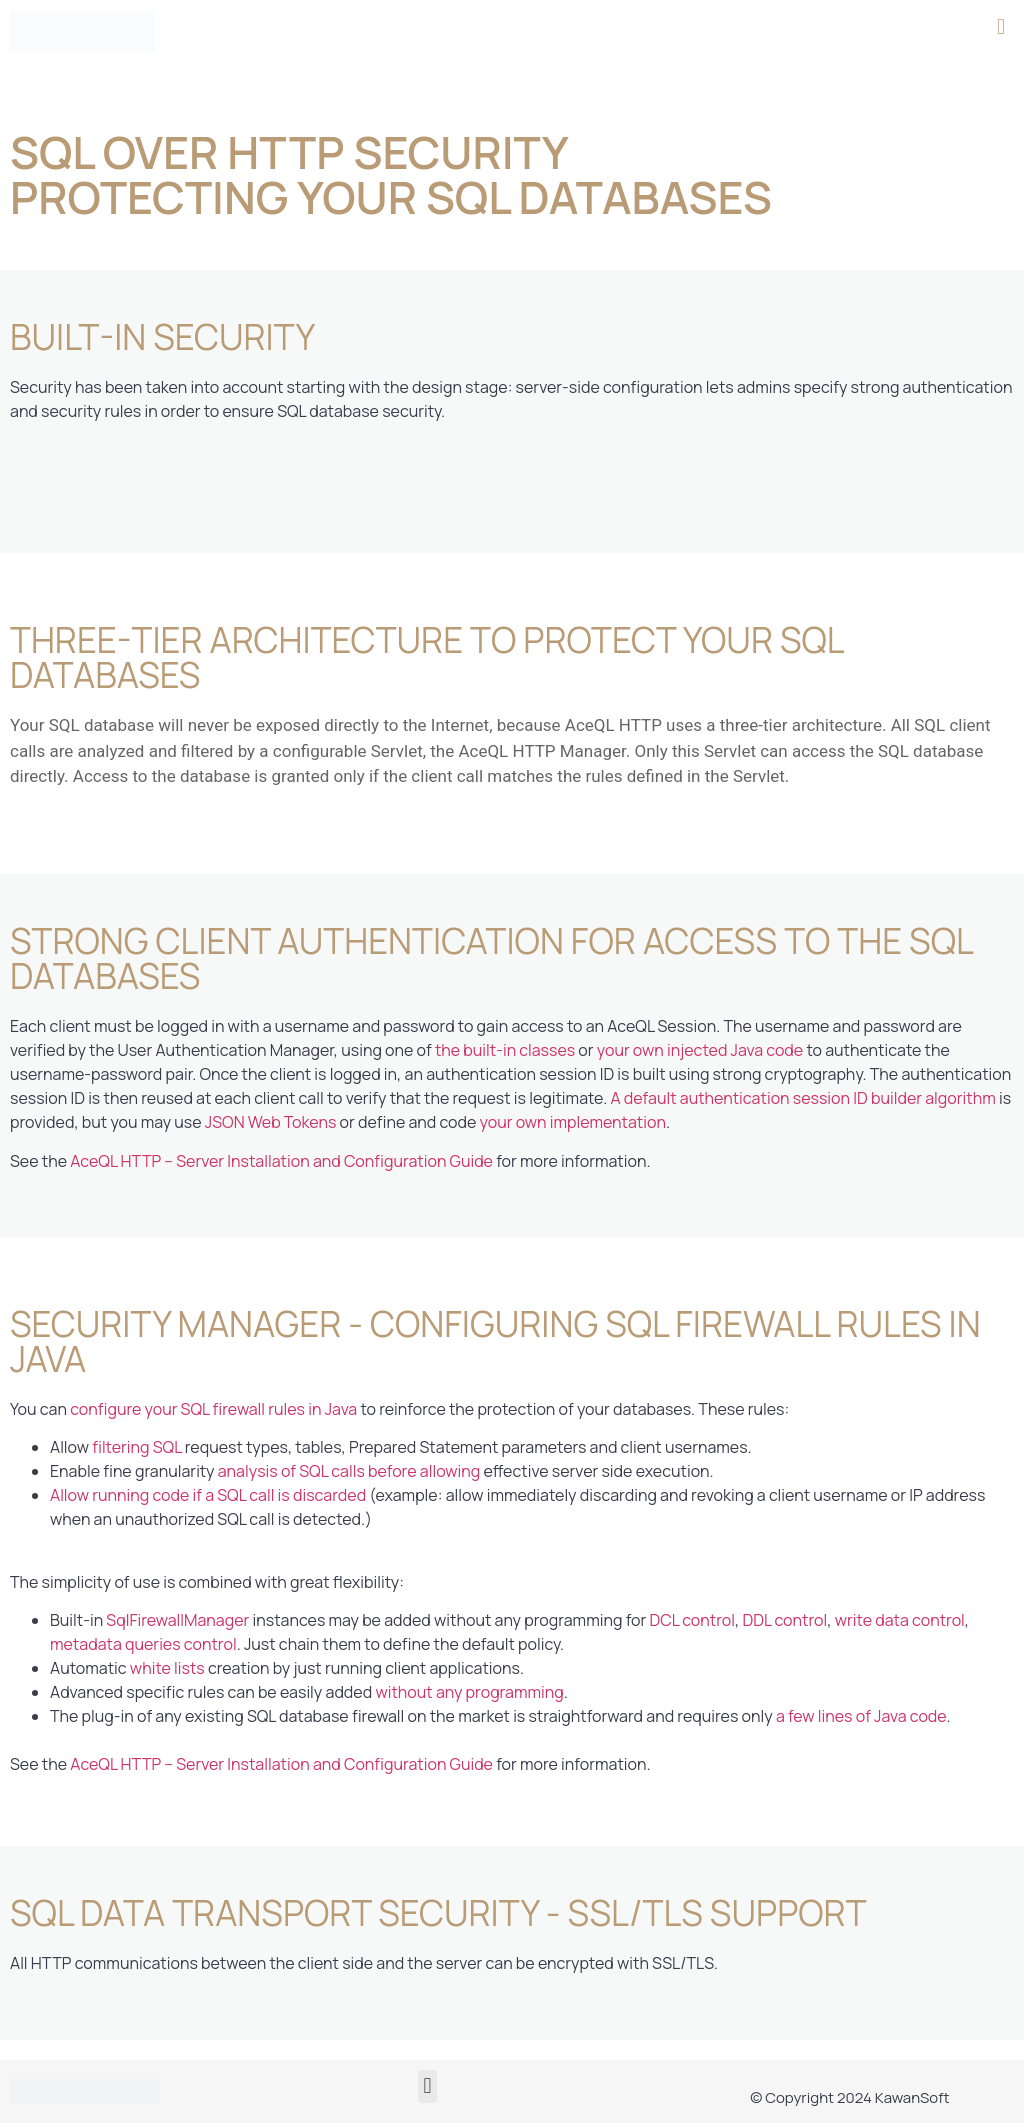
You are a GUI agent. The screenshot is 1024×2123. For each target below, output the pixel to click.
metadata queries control (143, 1644)
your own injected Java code (700, 1050)
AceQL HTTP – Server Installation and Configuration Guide (281, 1161)
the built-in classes (505, 1050)
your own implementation (573, 1122)
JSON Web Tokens (271, 1122)
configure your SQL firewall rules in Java (213, 1409)
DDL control (784, 1620)
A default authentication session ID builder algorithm (802, 1098)
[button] (1001, 26)
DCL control (692, 1620)
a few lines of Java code (861, 1716)
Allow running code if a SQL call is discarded (208, 1495)
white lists (167, 1668)
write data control (900, 1620)
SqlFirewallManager (177, 1620)
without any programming (469, 1692)
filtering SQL (136, 1447)
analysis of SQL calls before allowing (349, 1471)
